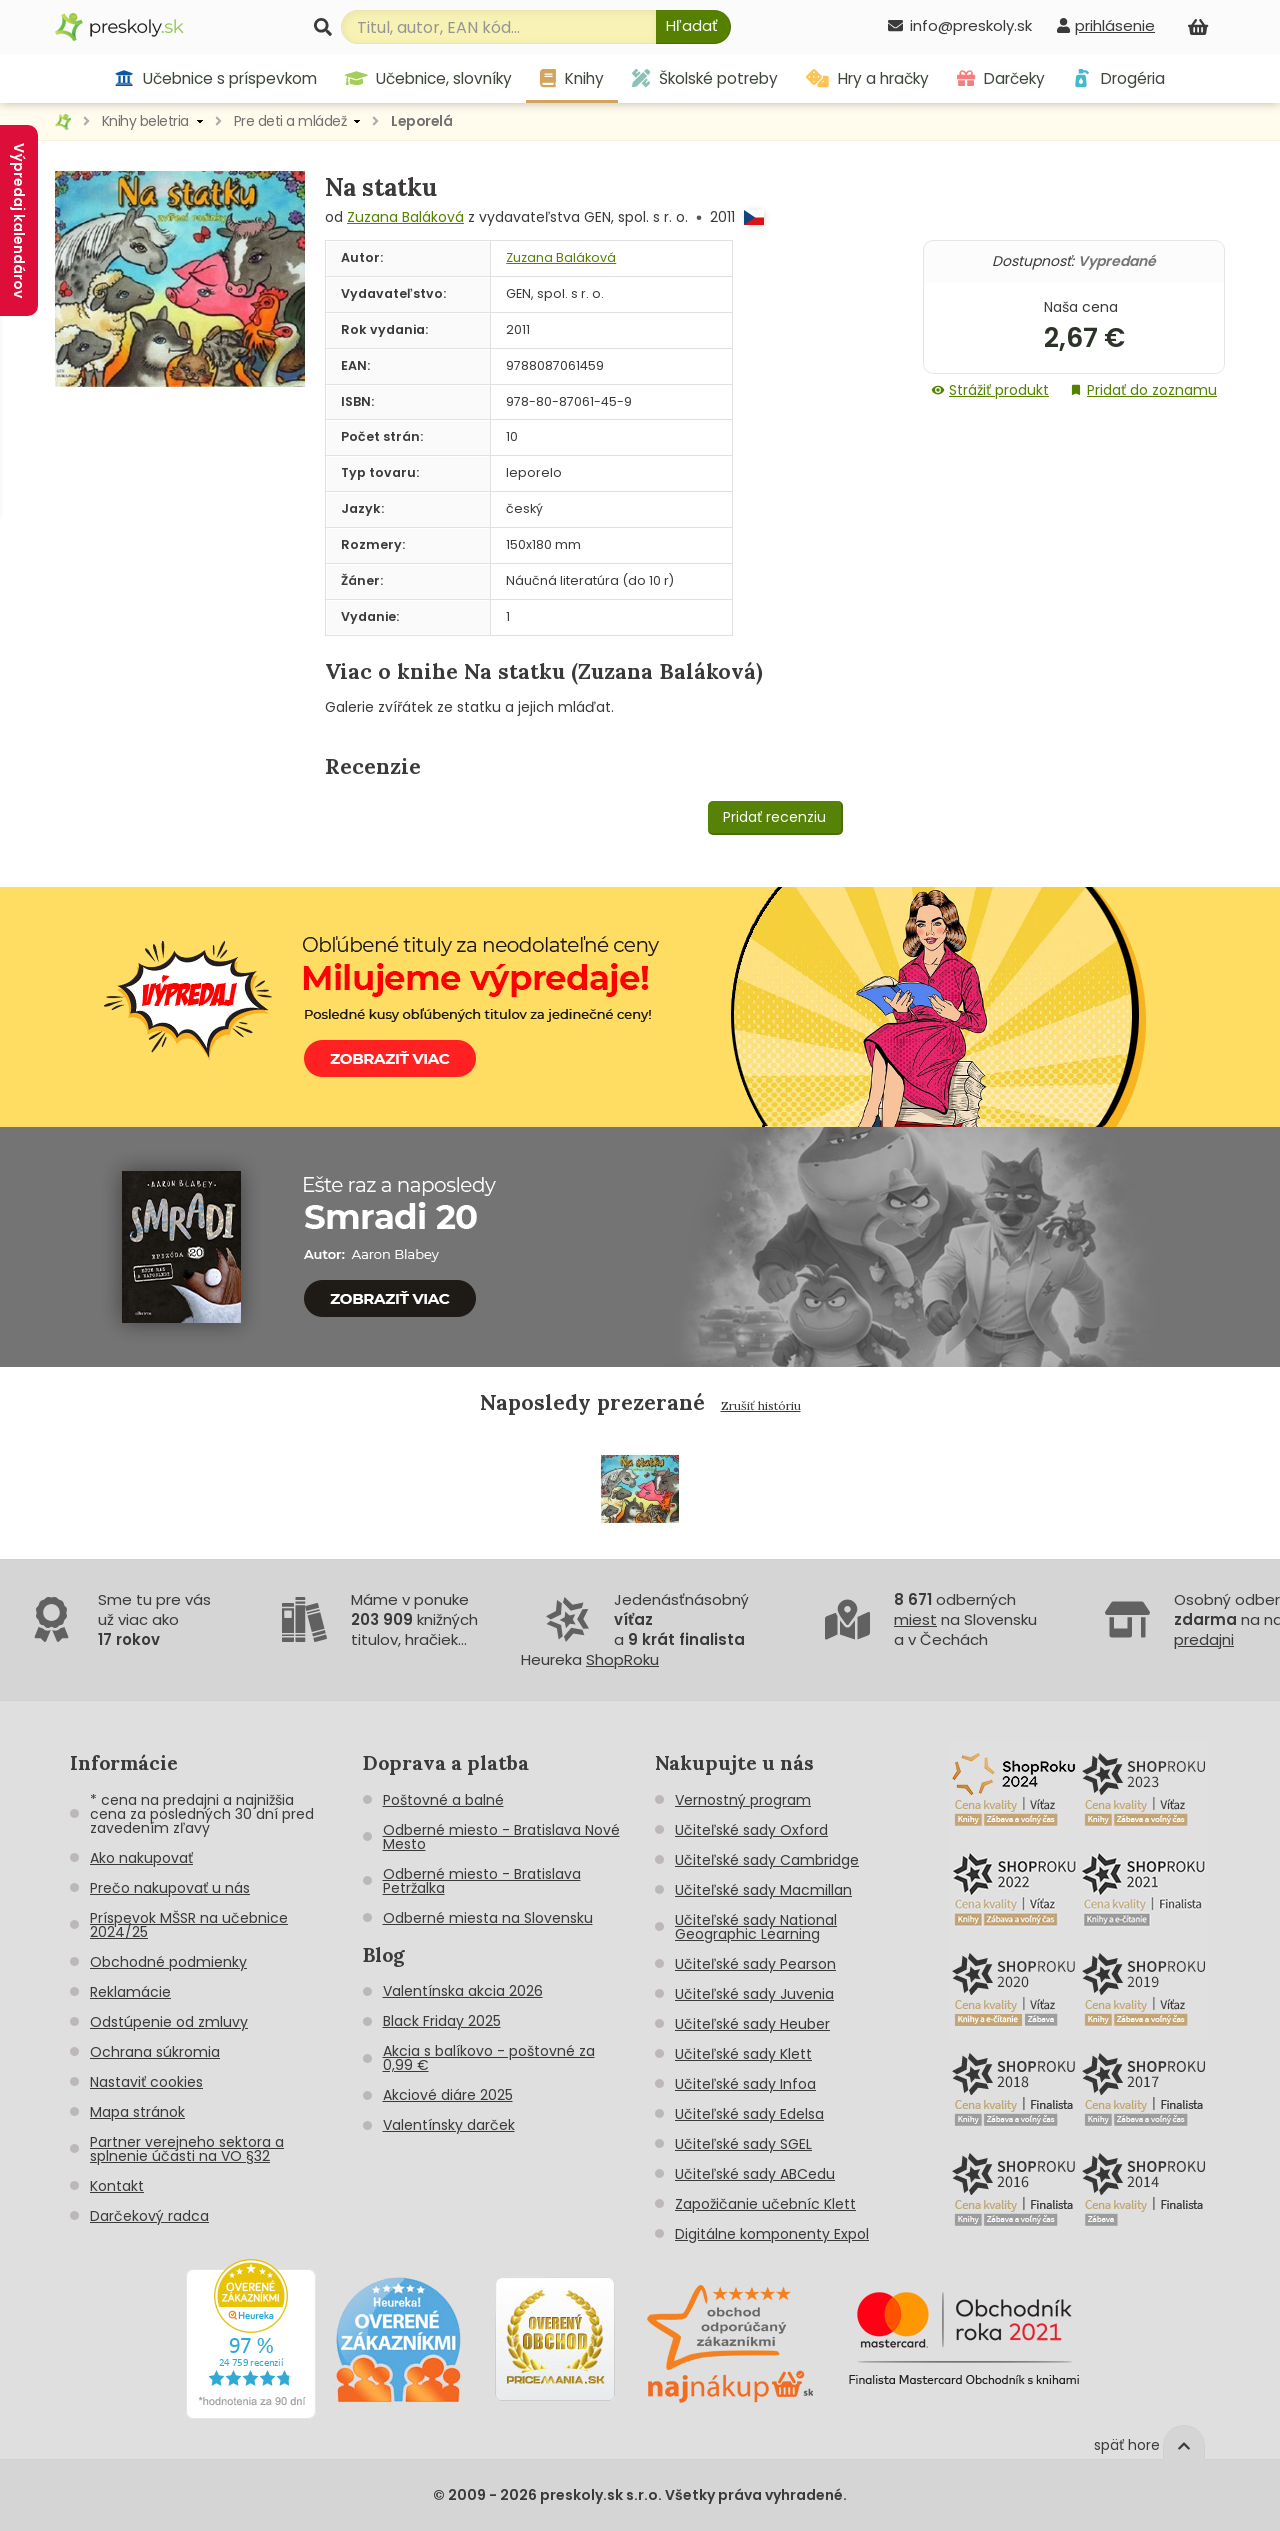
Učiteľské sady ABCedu (755, 2174)
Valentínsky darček (449, 2125)
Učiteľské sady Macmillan (763, 1890)
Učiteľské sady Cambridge (767, 1860)
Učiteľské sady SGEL (743, 2144)
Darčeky (1001, 78)
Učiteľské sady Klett (743, 2054)
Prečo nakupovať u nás (170, 1888)
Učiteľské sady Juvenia (754, 1994)
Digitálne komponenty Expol (772, 2234)
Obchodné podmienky (168, 1962)
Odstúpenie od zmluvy (169, 2022)
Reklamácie (130, 1992)
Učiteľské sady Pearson (755, 1964)
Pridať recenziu (774, 817)
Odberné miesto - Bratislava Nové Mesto (501, 1837)
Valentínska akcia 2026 (463, 1991)
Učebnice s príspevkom (215, 78)
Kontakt (117, 2186)
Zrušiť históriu (761, 1405)
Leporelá (421, 121)
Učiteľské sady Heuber (752, 2024)
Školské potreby (705, 78)
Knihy (572, 78)
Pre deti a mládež (290, 121)
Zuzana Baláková (405, 217)
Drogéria (1118, 78)
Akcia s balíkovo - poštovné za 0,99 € (489, 2058)
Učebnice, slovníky (429, 78)
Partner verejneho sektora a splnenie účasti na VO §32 (187, 2149)
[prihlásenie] (1106, 25)
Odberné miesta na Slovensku (488, 1918)
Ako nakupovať (141, 1858)
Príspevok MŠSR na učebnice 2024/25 (189, 1925)
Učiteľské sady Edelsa (749, 2114)
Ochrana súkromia (155, 2052)
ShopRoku (622, 1659)
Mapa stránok (137, 2112)
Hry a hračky (867, 78)
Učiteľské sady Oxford (751, 1830)
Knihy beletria (145, 121)
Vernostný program (743, 1800)
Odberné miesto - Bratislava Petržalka (482, 1881)
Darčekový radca (149, 2216)
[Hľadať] (693, 27)
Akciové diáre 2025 (448, 2095)
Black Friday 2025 (442, 2021)
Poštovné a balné (443, 1800)
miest (915, 1619)
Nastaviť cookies (146, 2082)
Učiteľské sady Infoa (745, 2084)
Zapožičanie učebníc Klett (765, 2204)
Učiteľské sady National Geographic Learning (756, 1927)
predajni (1204, 1639)
